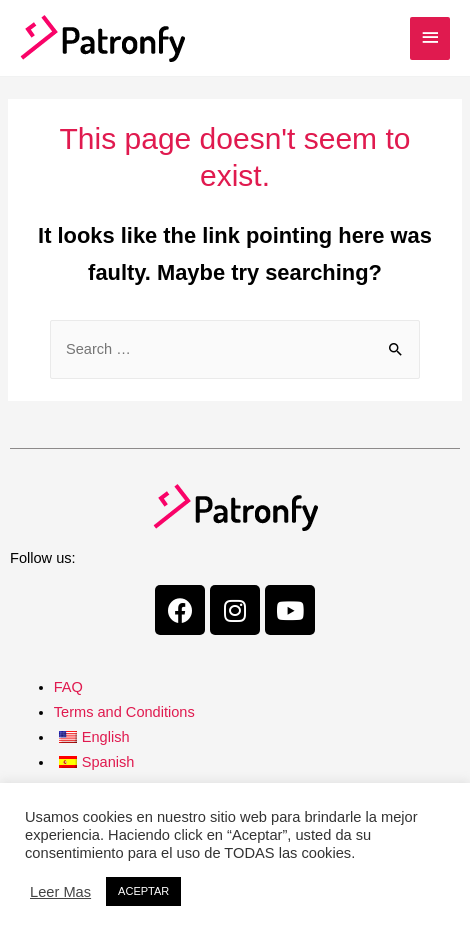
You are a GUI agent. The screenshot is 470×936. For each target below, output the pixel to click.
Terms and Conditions (124, 712)
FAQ (68, 687)
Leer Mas (60, 892)
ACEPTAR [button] (143, 891)
